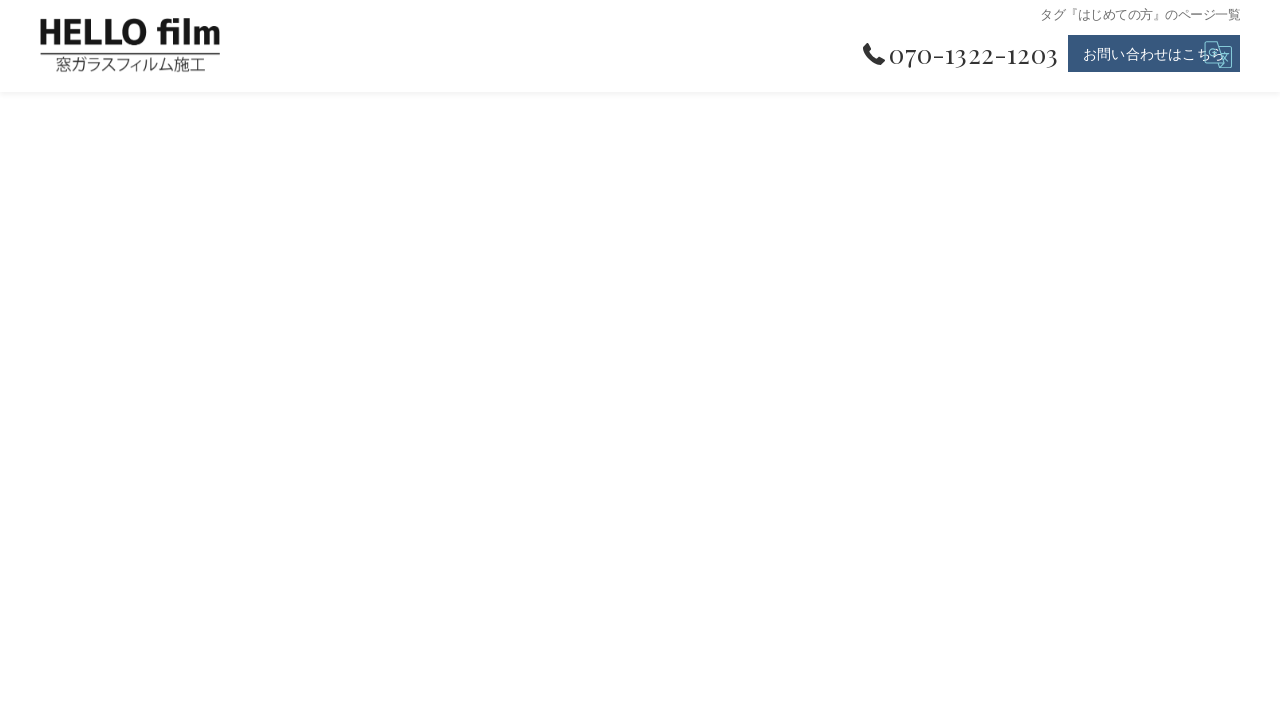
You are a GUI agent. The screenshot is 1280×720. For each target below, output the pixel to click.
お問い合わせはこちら (1154, 53)
